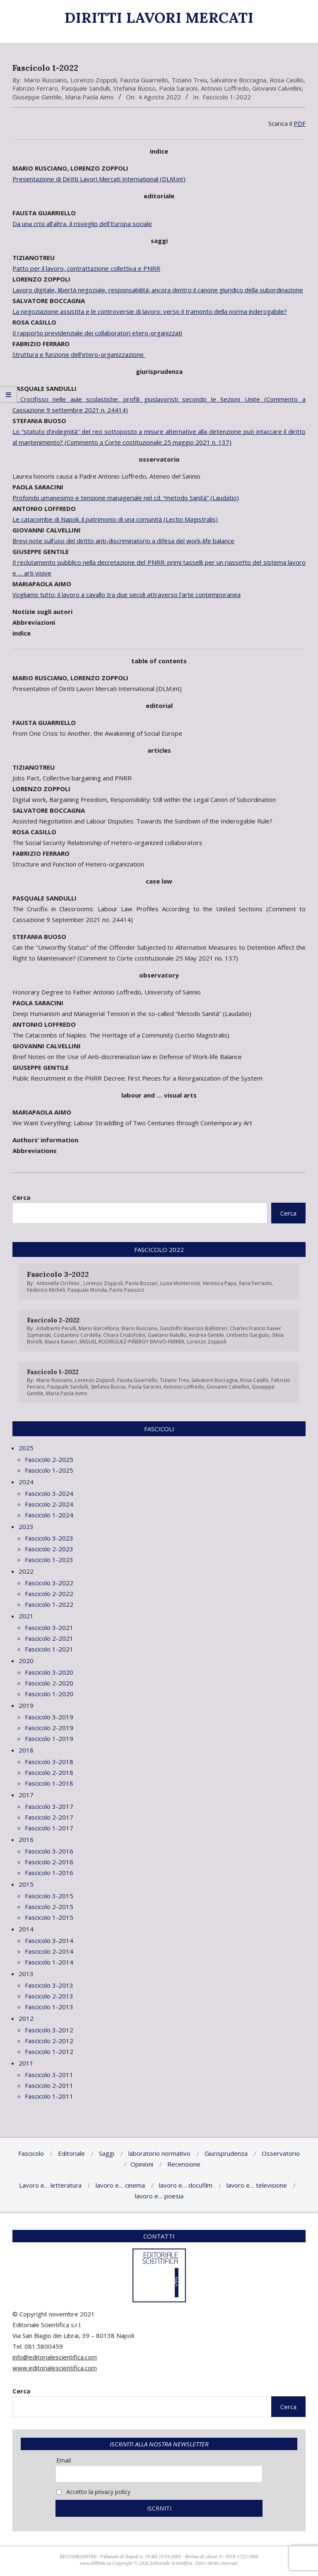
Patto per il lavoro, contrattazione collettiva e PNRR (86, 268)
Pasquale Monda (87, 1289)
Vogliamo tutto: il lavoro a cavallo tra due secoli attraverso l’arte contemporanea (126, 594)
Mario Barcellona (99, 1328)
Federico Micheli (46, 1289)
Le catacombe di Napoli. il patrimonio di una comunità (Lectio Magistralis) (115, 519)
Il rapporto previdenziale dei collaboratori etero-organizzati (97, 333)
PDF (300, 123)
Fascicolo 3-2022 (58, 1274)
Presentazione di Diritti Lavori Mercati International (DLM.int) (99, 179)
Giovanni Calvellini (276, 88)
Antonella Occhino (58, 1283)
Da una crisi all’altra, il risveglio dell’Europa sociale (82, 223)
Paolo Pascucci (126, 1289)
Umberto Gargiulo (248, 1335)
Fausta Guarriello (144, 80)
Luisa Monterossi (180, 1283)
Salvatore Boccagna (238, 80)
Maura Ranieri (61, 1341)
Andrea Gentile (206, 1335)
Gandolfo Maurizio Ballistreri (193, 1328)
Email (63, 2460)
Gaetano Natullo (167, 1335)
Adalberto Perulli (56, 1328)
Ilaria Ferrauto (255, 1283)
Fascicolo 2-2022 (53, 1320)
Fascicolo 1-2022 (226, 97)
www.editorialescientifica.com (54, 2368)
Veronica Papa (219, 1283)
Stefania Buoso (134, 88)
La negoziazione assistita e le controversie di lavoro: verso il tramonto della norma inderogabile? (149, 311)
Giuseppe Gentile (37, 97)
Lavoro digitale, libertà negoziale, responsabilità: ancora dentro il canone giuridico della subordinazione (157, 290)
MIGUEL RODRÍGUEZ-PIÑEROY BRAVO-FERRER (132, 1341)
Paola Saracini (178, 88)
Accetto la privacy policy (93, 2492)
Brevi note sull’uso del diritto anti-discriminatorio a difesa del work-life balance (123, 541)
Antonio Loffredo (225, 88)
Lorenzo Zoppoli (93, 80)
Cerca (21, 1197)
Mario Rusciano (45, 80)
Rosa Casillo (287, 80)
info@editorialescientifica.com (54, 2357)
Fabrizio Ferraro (35, 88)
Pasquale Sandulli (85, 88)
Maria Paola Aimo (89, 97)
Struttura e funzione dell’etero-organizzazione (78, 354)
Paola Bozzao (141, 1283)
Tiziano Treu (189, 80)
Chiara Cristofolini (124, 1335)
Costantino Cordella (77, 1335)
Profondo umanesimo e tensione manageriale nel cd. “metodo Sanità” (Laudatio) (125, 498)
